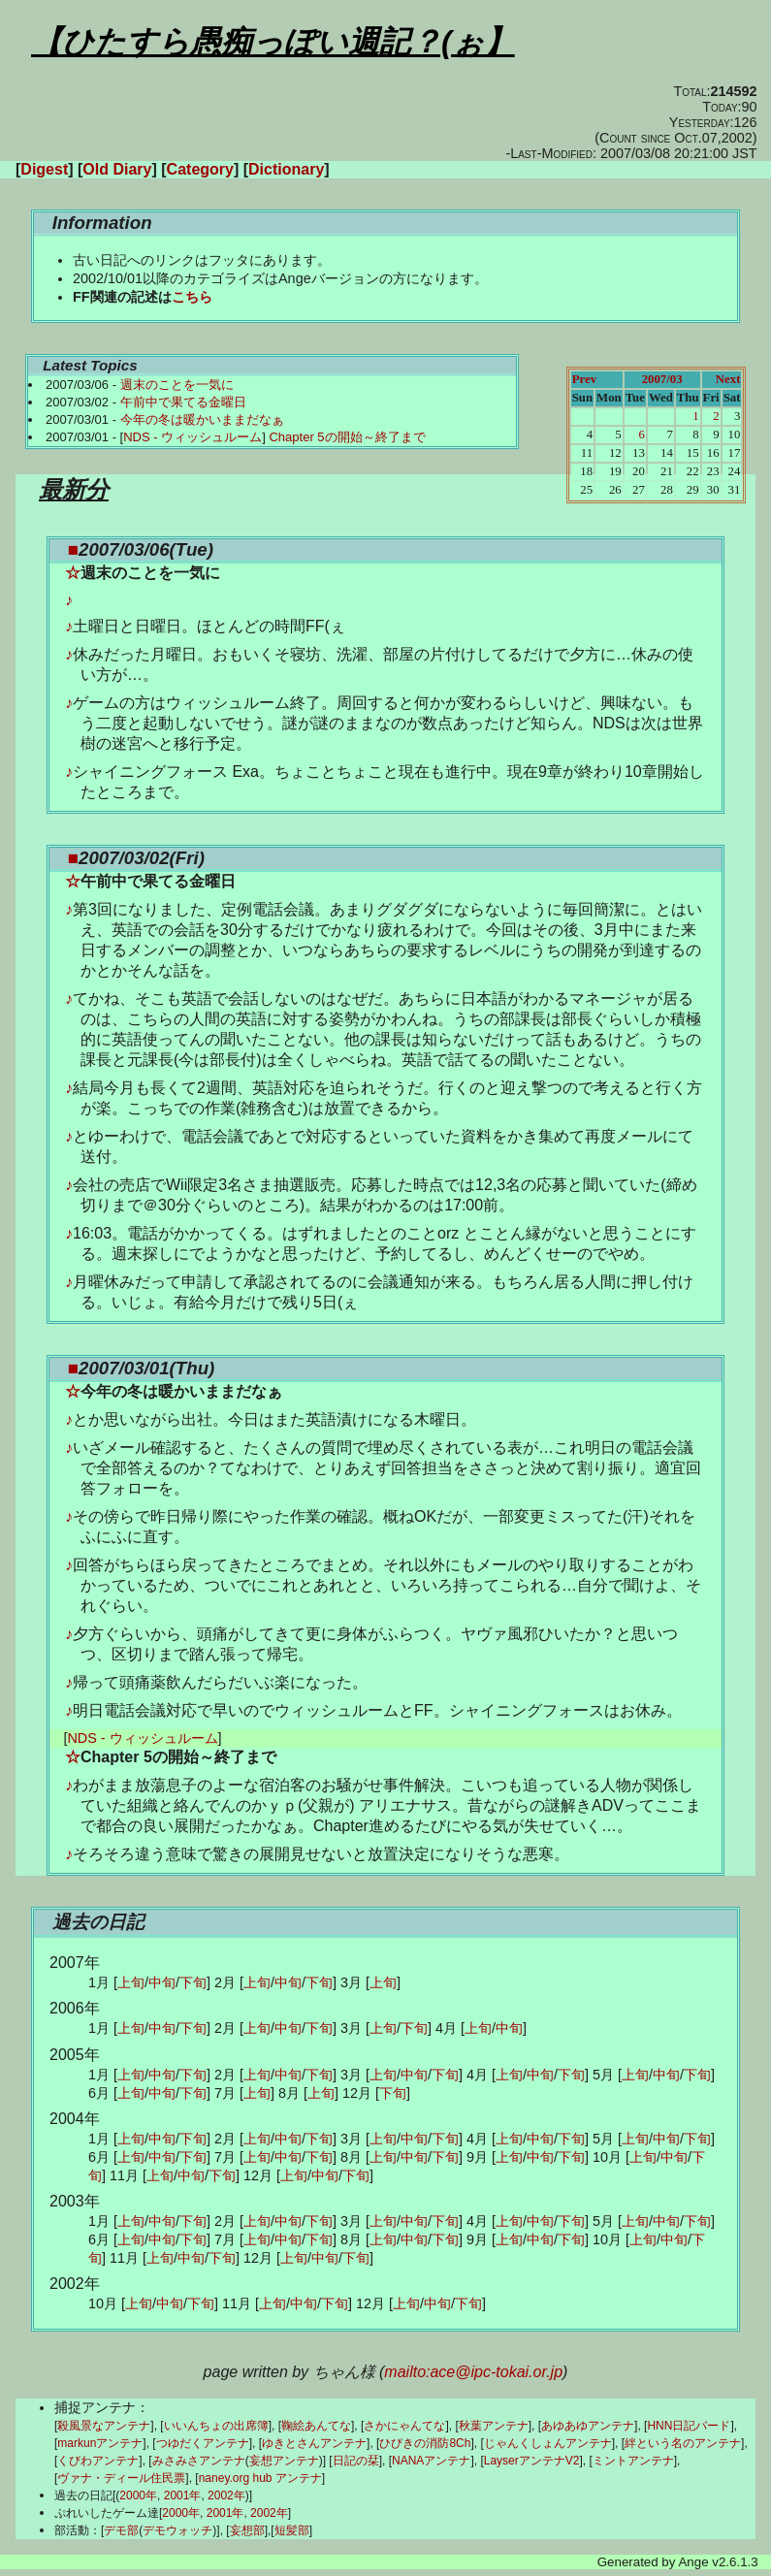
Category (200, 169)
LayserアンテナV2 (532, 2460)
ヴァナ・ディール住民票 (121, 2478)
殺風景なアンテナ (103, 2425)
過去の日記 (98, 1922)
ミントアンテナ (633, 2460)
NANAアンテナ (431, 2460)
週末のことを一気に (177, 384)
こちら (192, 297)
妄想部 (247, 2530)
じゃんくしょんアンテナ (548, 2443)
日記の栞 (356, 2460)
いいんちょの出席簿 (216, 2425)
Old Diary (116, 169)
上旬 (131, 1982)
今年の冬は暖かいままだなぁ (202, 419)
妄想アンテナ (284, 2460)
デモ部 (121, 2530)
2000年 (138, 2495)
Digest (44, 169)
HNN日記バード (688, 2425)
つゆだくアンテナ (202, 2443)
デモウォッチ (177, 2530)
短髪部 (291, 2530)
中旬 (162, 1982)
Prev (584, 379)
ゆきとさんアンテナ (314, 2443)
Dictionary (286, 169)
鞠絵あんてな (316, 2425)
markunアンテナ (100, 2443)
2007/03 (662, 379)
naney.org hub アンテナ (260, 2478)
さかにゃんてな (404, 2425)
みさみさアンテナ (198, 2460)
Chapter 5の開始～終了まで (347, 437)
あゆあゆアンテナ (587, 2425)
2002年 (226, 2495)
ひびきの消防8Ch (424, 2443)
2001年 (183, 2495)
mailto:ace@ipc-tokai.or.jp (473, 2372)
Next (728, 379)
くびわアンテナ (98, 2460)
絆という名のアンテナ (683, 2443)
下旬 (193, 1982)
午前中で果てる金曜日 (183, 402)
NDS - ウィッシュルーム (192, 437)
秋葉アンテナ (494, 2425)
